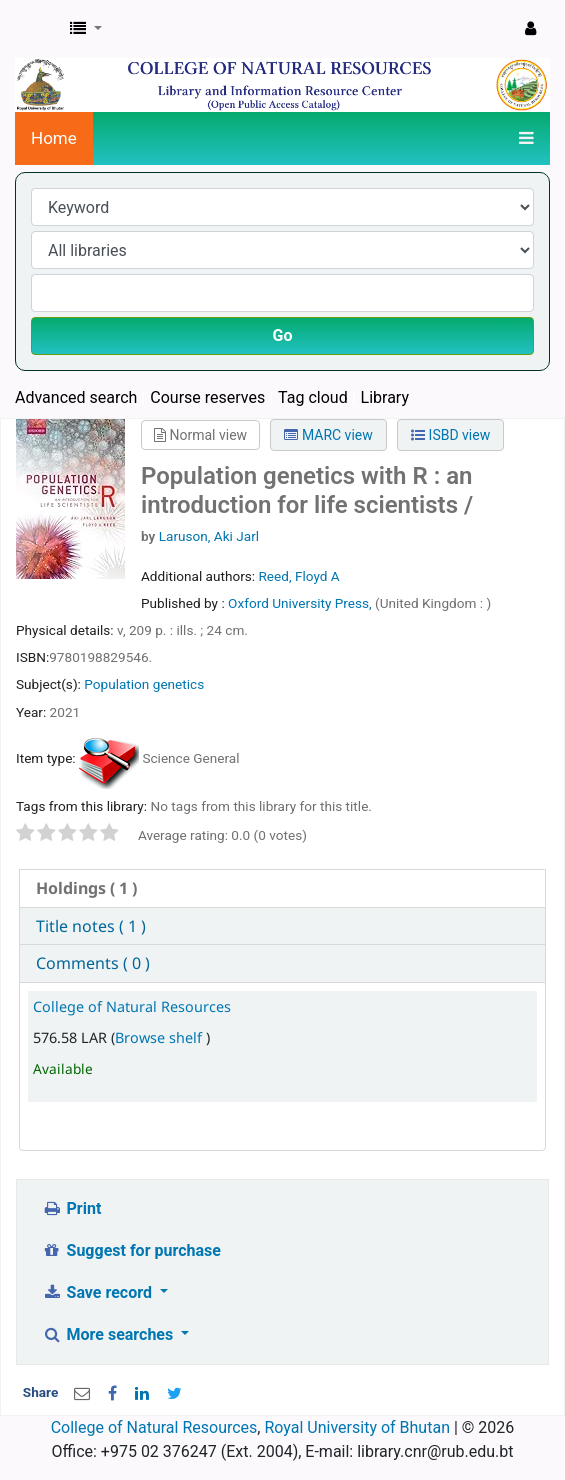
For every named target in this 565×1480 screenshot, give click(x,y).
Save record (99, 1292)
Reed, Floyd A (298, 576)
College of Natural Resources (132, 1006)
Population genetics (144, 684)
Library (385, 397)
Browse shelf (160, 1037)
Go (283, 335)
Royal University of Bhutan (357, 1427)
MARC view (328, 435)
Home (54, 138)
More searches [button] (109, 1334)
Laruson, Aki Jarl (209, 536)
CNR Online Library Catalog (37, 29)
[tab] (282, 888)
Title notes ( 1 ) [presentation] (91, 926)
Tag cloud (313, 397)
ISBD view (450, 435)
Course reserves (207, 397)
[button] (86, 29)
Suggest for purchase (131, 1250)
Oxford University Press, (301, 603)
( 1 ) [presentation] (86, 888)
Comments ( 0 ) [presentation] (93, 963)
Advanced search (76, 397)
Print (71, 1208)
